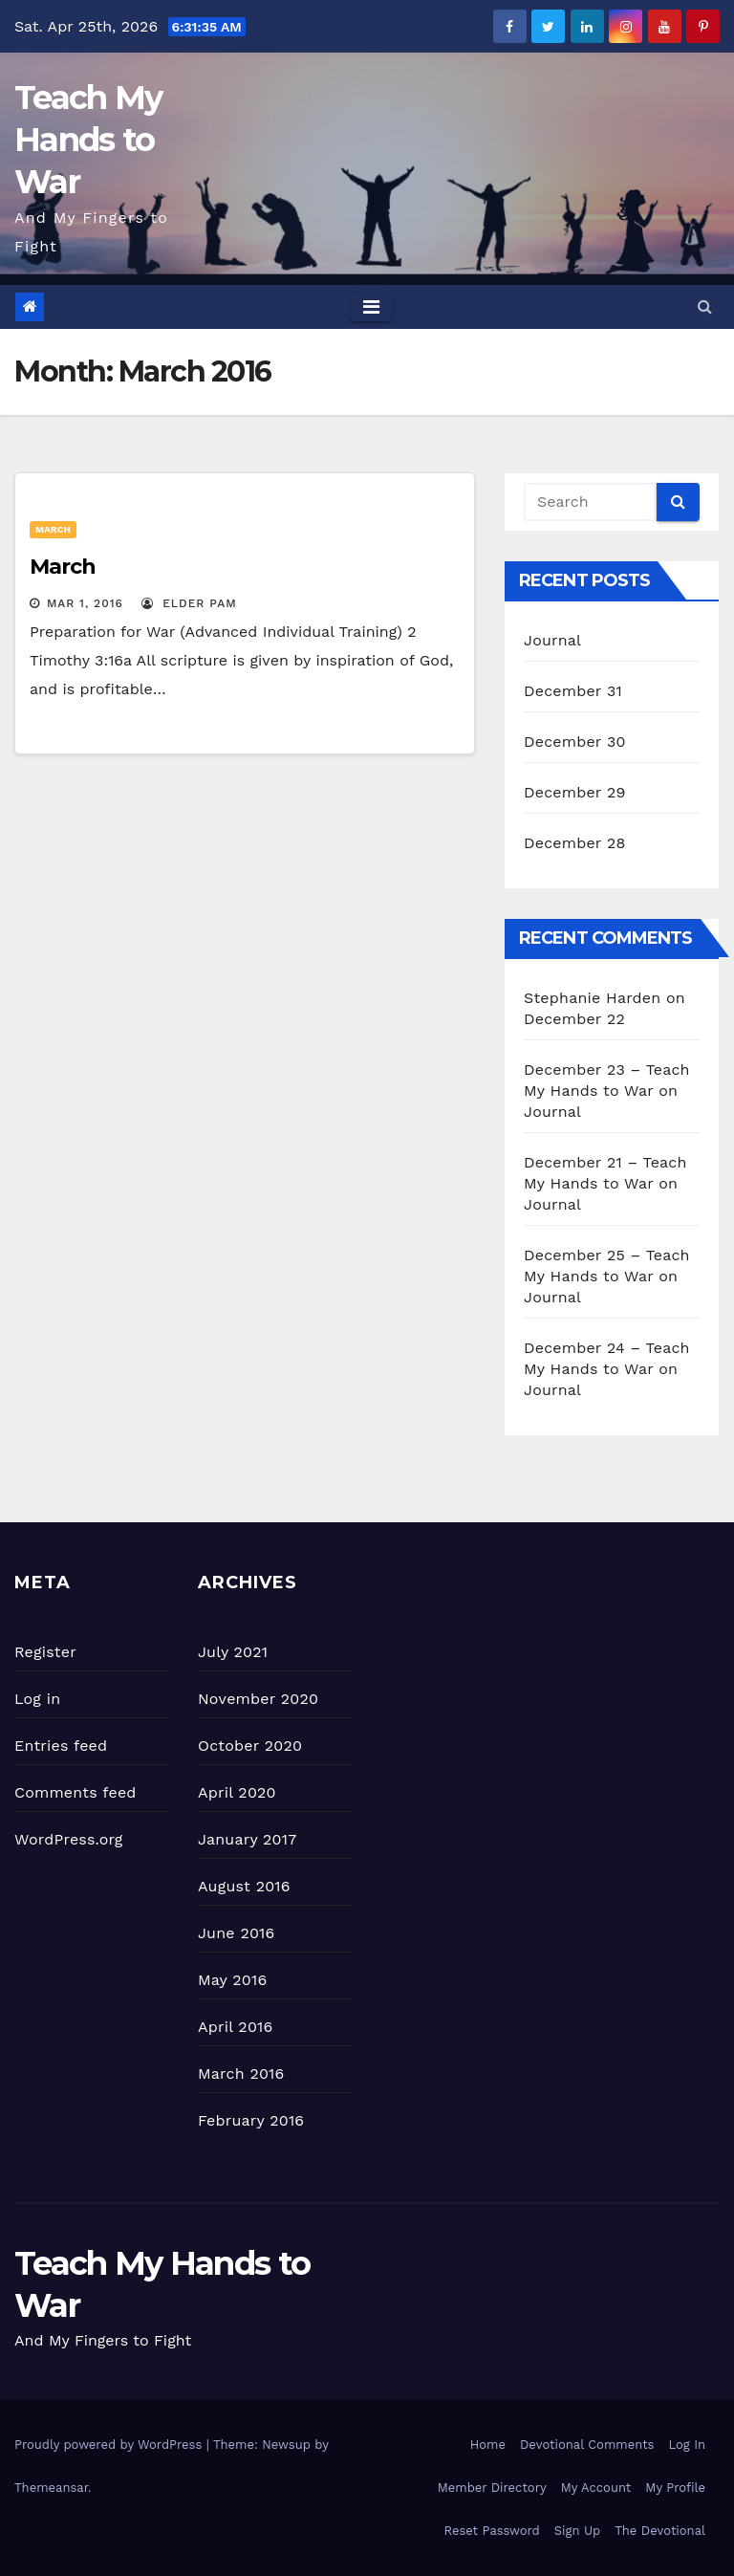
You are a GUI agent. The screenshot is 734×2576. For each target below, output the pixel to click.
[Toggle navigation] (371, 307)
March (53, 529)
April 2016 (235, 2027)
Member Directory (492, 2487)
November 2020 (258, 1699)
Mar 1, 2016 (85, 603)
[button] (705, 306)
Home (488, 2444)
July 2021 (233, 1652)
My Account (596, 2487)
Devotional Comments (587, 2444)
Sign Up (577, 2530)
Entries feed (60, 1745)
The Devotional (660, 2530)
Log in (37, 1699)
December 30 (575, 741)
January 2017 (247, 1839)
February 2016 (251, 2120)
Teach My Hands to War (88, 139)
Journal (552, 640)
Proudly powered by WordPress (110, 2444)
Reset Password (492, 2530)
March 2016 (241, 2073)
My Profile (675, 2487)
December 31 (573, 691)
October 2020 (250, 1745)
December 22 (574, 1019)
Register (45, 1652)
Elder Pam (188, 603)
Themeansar (51, 2487)
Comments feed (75, 1792)
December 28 (574, 843)
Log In (686, 2444)
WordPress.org (68, 1839)
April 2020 (237, 1792)
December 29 (575, 792)
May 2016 (232, 1980)
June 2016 (236, 1933)
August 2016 (244, 1886)
